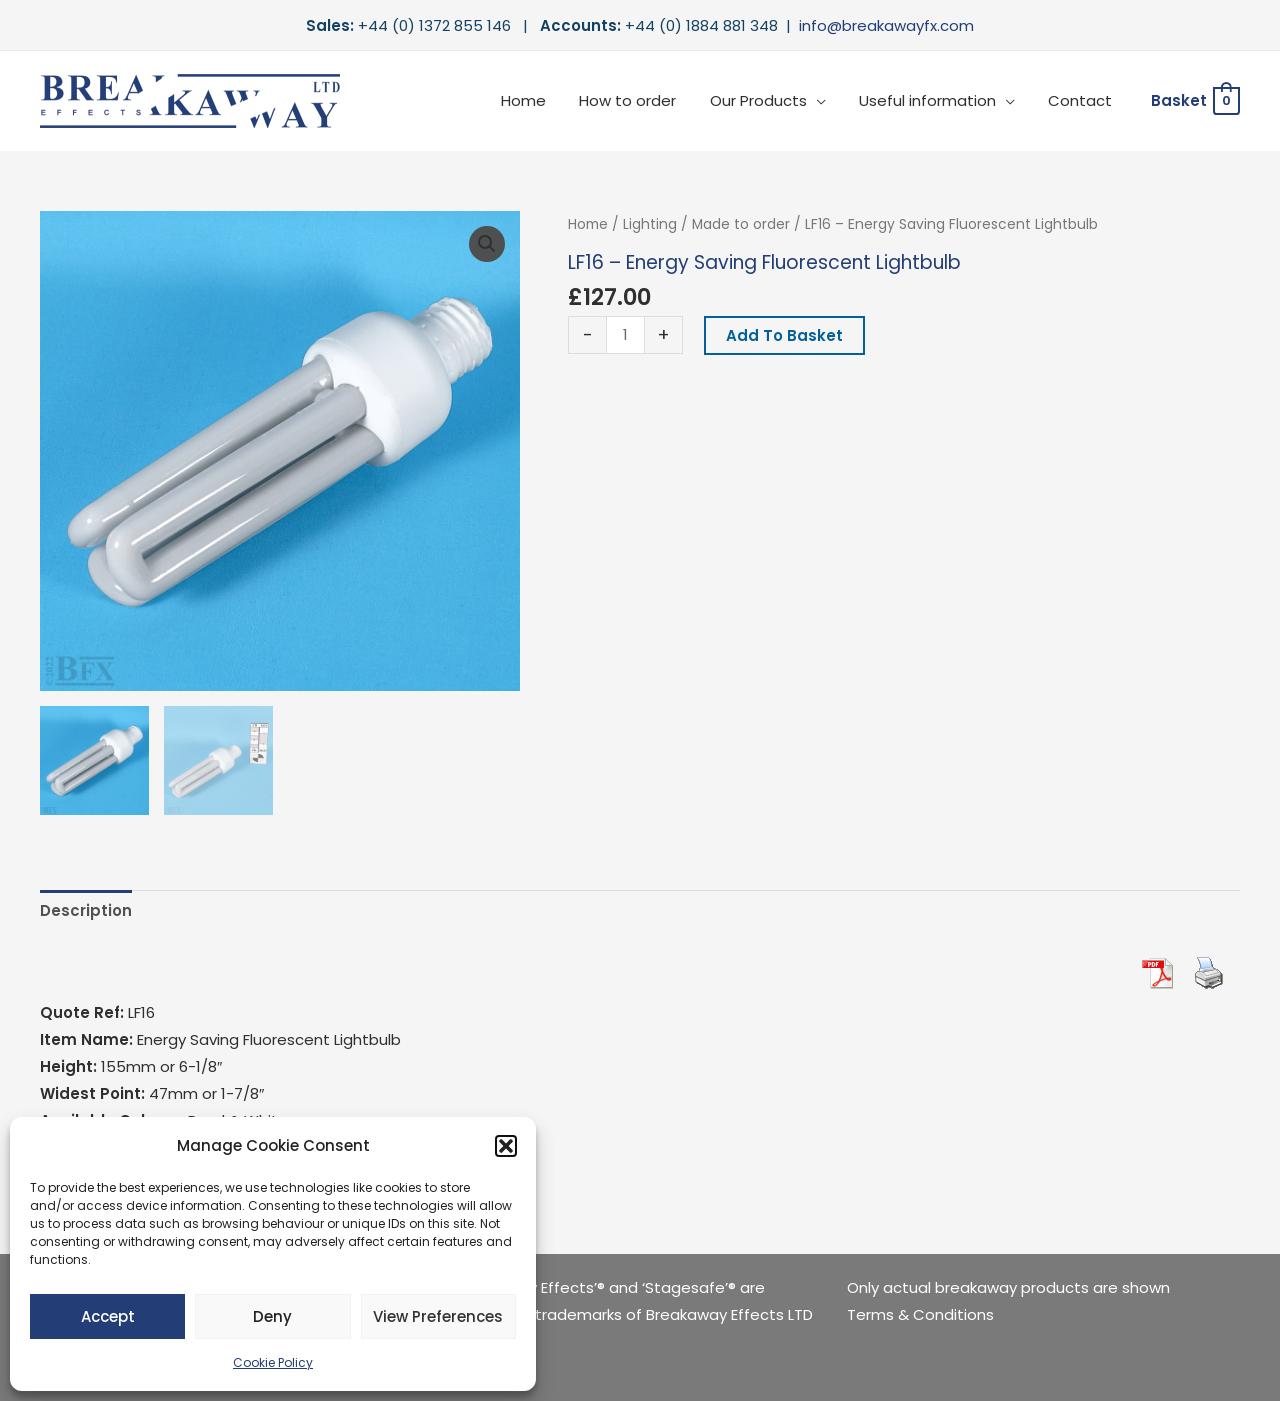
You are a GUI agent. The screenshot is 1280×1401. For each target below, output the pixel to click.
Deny (272, 1316)
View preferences (438, 1316)
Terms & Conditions (920, 1314)
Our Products (766, 100)
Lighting (650, 224)
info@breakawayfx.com (886, 25)
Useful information (932, 100)
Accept (108, 1316)
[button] (506, 1146)
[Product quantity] (625, 335)
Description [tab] (86, 910)
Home (538, 100)
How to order (639, 100)
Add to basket (784, 335)
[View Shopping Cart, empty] (1194, 101)
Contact (1082, 100)
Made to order (741, 224)
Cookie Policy (273, 1362)
